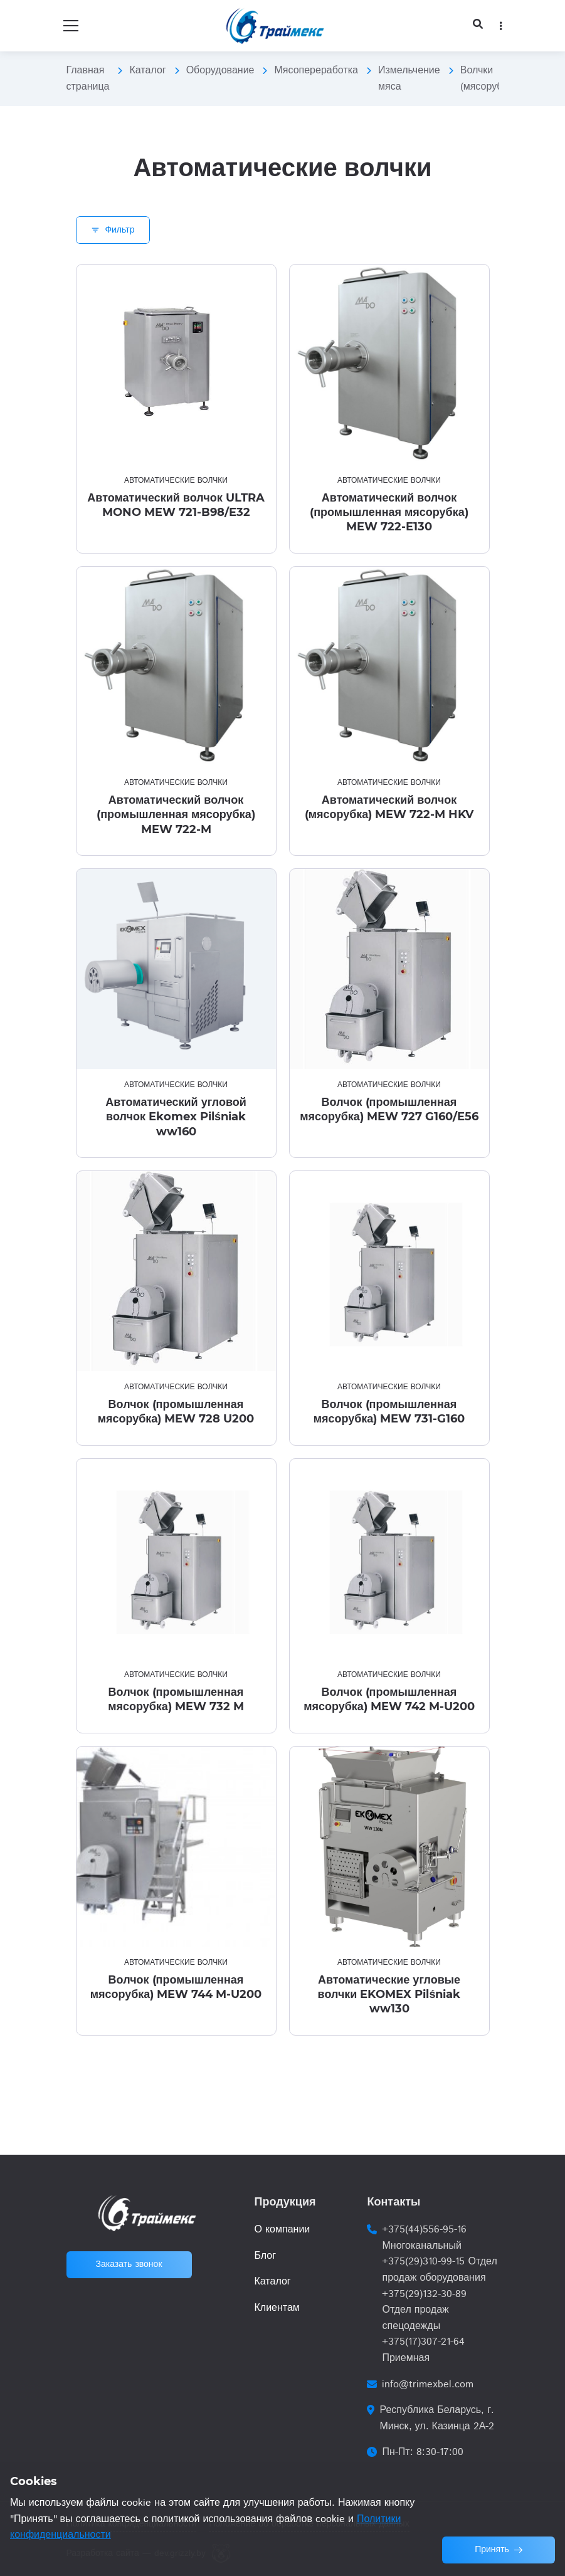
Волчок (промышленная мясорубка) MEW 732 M (176, 1699)
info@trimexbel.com (427, 2384)
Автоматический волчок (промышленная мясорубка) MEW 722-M (176, 814)
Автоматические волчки (176, 480)
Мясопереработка (316, 70)
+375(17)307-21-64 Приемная (423, 2350)
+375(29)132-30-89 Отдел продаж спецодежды (424, 2310)
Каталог (147, 70)
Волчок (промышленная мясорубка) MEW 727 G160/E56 (389, 1109)
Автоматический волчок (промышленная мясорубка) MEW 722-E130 (389, 512)
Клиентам (276, 2308)
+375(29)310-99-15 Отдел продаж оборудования (439, 2269)
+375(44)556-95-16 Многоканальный (424, 2237)
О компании (282, 2229)
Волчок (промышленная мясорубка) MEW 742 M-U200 (389, 1699)
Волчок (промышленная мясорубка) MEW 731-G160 (389, 1411)
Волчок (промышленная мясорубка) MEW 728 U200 (176, 1411)
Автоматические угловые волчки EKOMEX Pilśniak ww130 (389, 1994)
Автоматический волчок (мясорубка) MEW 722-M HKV (389, 807)
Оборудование (220, 70)
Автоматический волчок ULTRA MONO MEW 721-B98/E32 (175, 505)
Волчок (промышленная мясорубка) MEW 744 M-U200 (176, 1987)
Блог (265, 2256)
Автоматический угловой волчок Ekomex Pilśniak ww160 (175, 1116)
